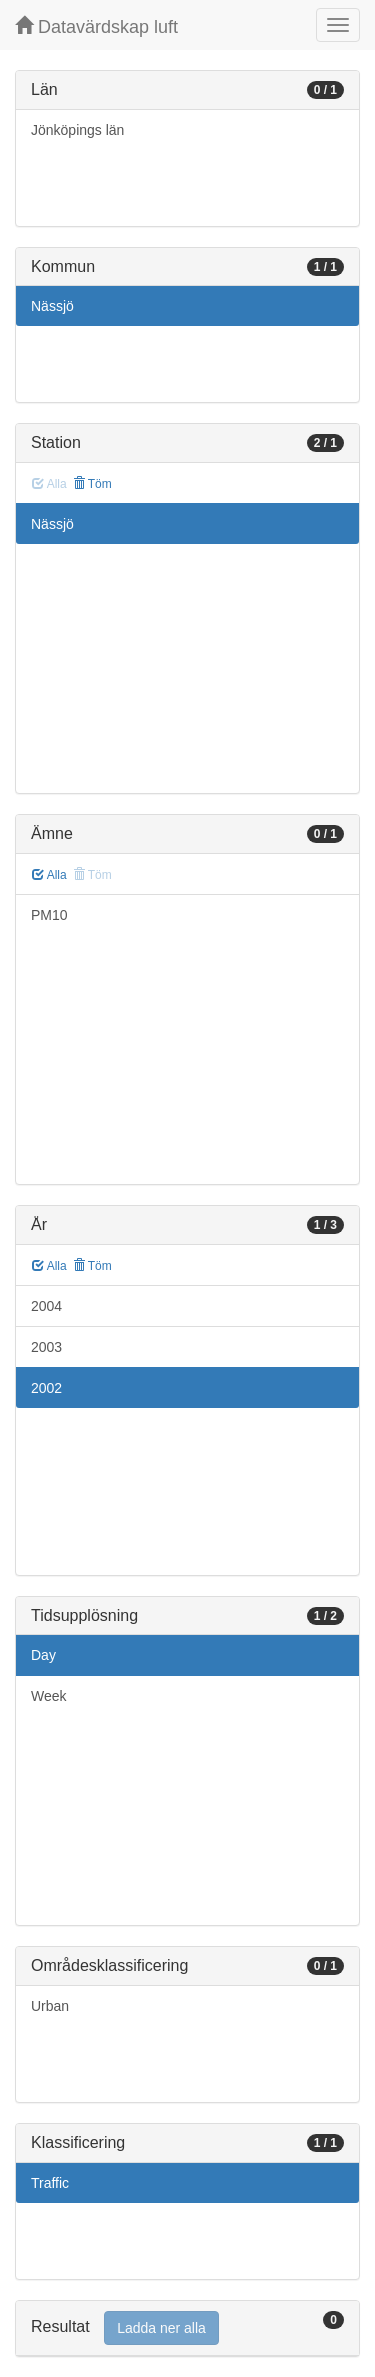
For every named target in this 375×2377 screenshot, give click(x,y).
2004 (46, 1306)
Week (49, 1696)
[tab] (187, 2328)
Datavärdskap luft (96, 26)
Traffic (50, 2183)
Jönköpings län (77, 130)
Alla (49, 875)
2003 (46, 1347)
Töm (92, 484)
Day (43, 1655)
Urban (50, 2006)
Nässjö (52, 306)
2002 (46, 1388)
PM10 (49, 915)
